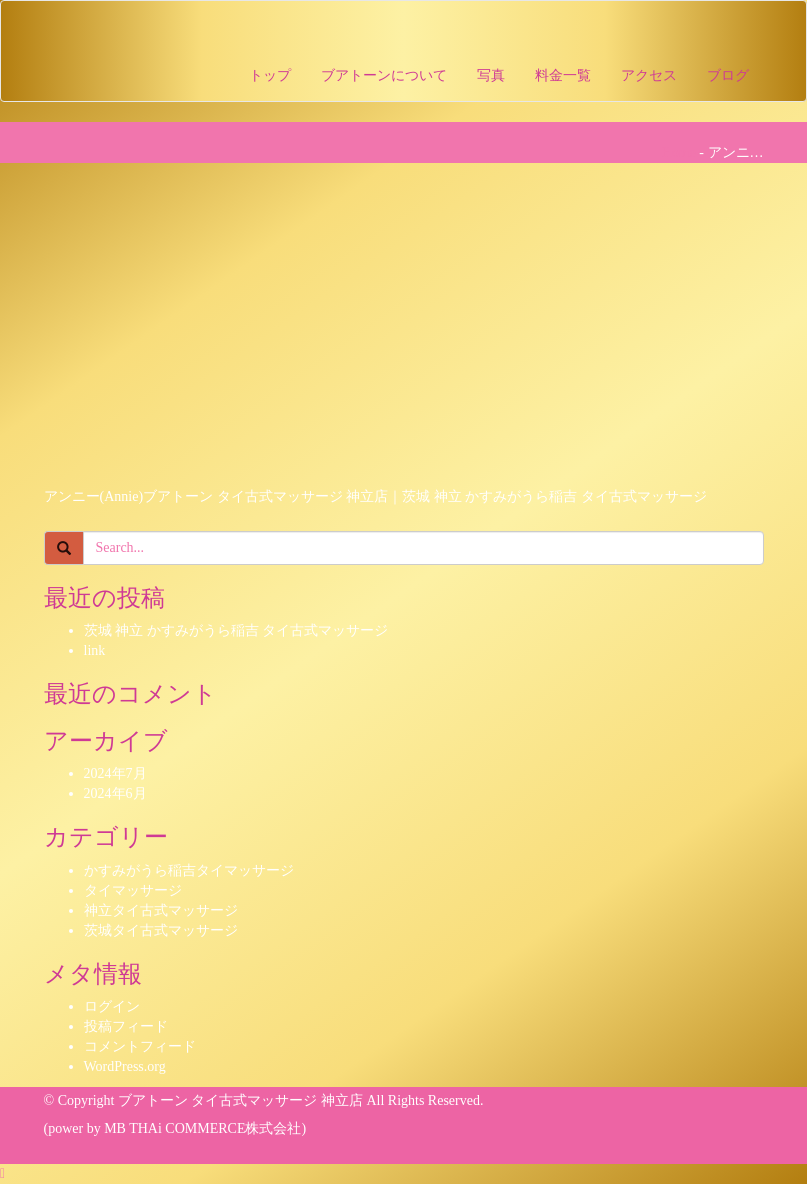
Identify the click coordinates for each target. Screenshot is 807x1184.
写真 (491, 75)
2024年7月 (115, 773)
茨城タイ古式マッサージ (161, 930)
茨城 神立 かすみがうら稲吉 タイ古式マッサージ (236, 630)
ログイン (112, 1006)
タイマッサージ (133, 890)
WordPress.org (125, 1066)
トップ (270, 75)
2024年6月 (115, 793)
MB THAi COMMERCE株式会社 (202, 1128)
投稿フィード (126, 1026)
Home (679, 152)
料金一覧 (563, 75)
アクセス (649, 75)
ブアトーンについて (384, 75)
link (95, 650)
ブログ (728, 75)
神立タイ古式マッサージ (161, 910)
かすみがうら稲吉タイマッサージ (189, 870)
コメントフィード (140, 1046)
